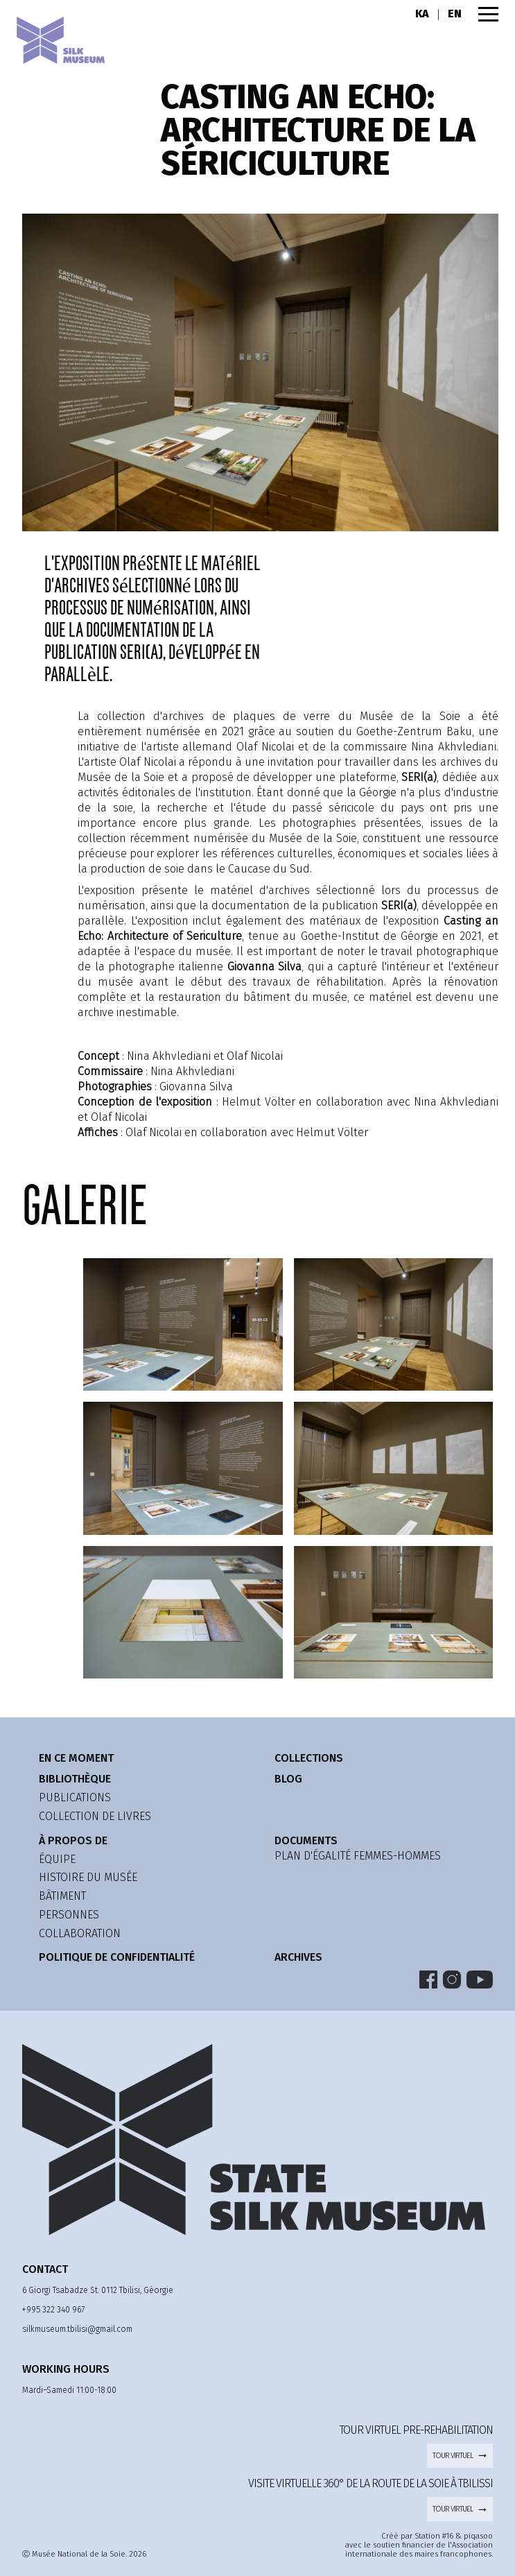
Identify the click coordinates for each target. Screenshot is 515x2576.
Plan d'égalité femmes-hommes (357, 1855)
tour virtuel (460, 2455)
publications (75, 1797)
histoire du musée (88, 1877)
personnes (69, 1914)
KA (422, 13)
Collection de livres (95, 1816)
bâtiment (62, 1896)
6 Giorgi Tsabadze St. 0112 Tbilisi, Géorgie (97, 2290)
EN (455, 13)
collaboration (80, 1933)
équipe (57, 1859)
